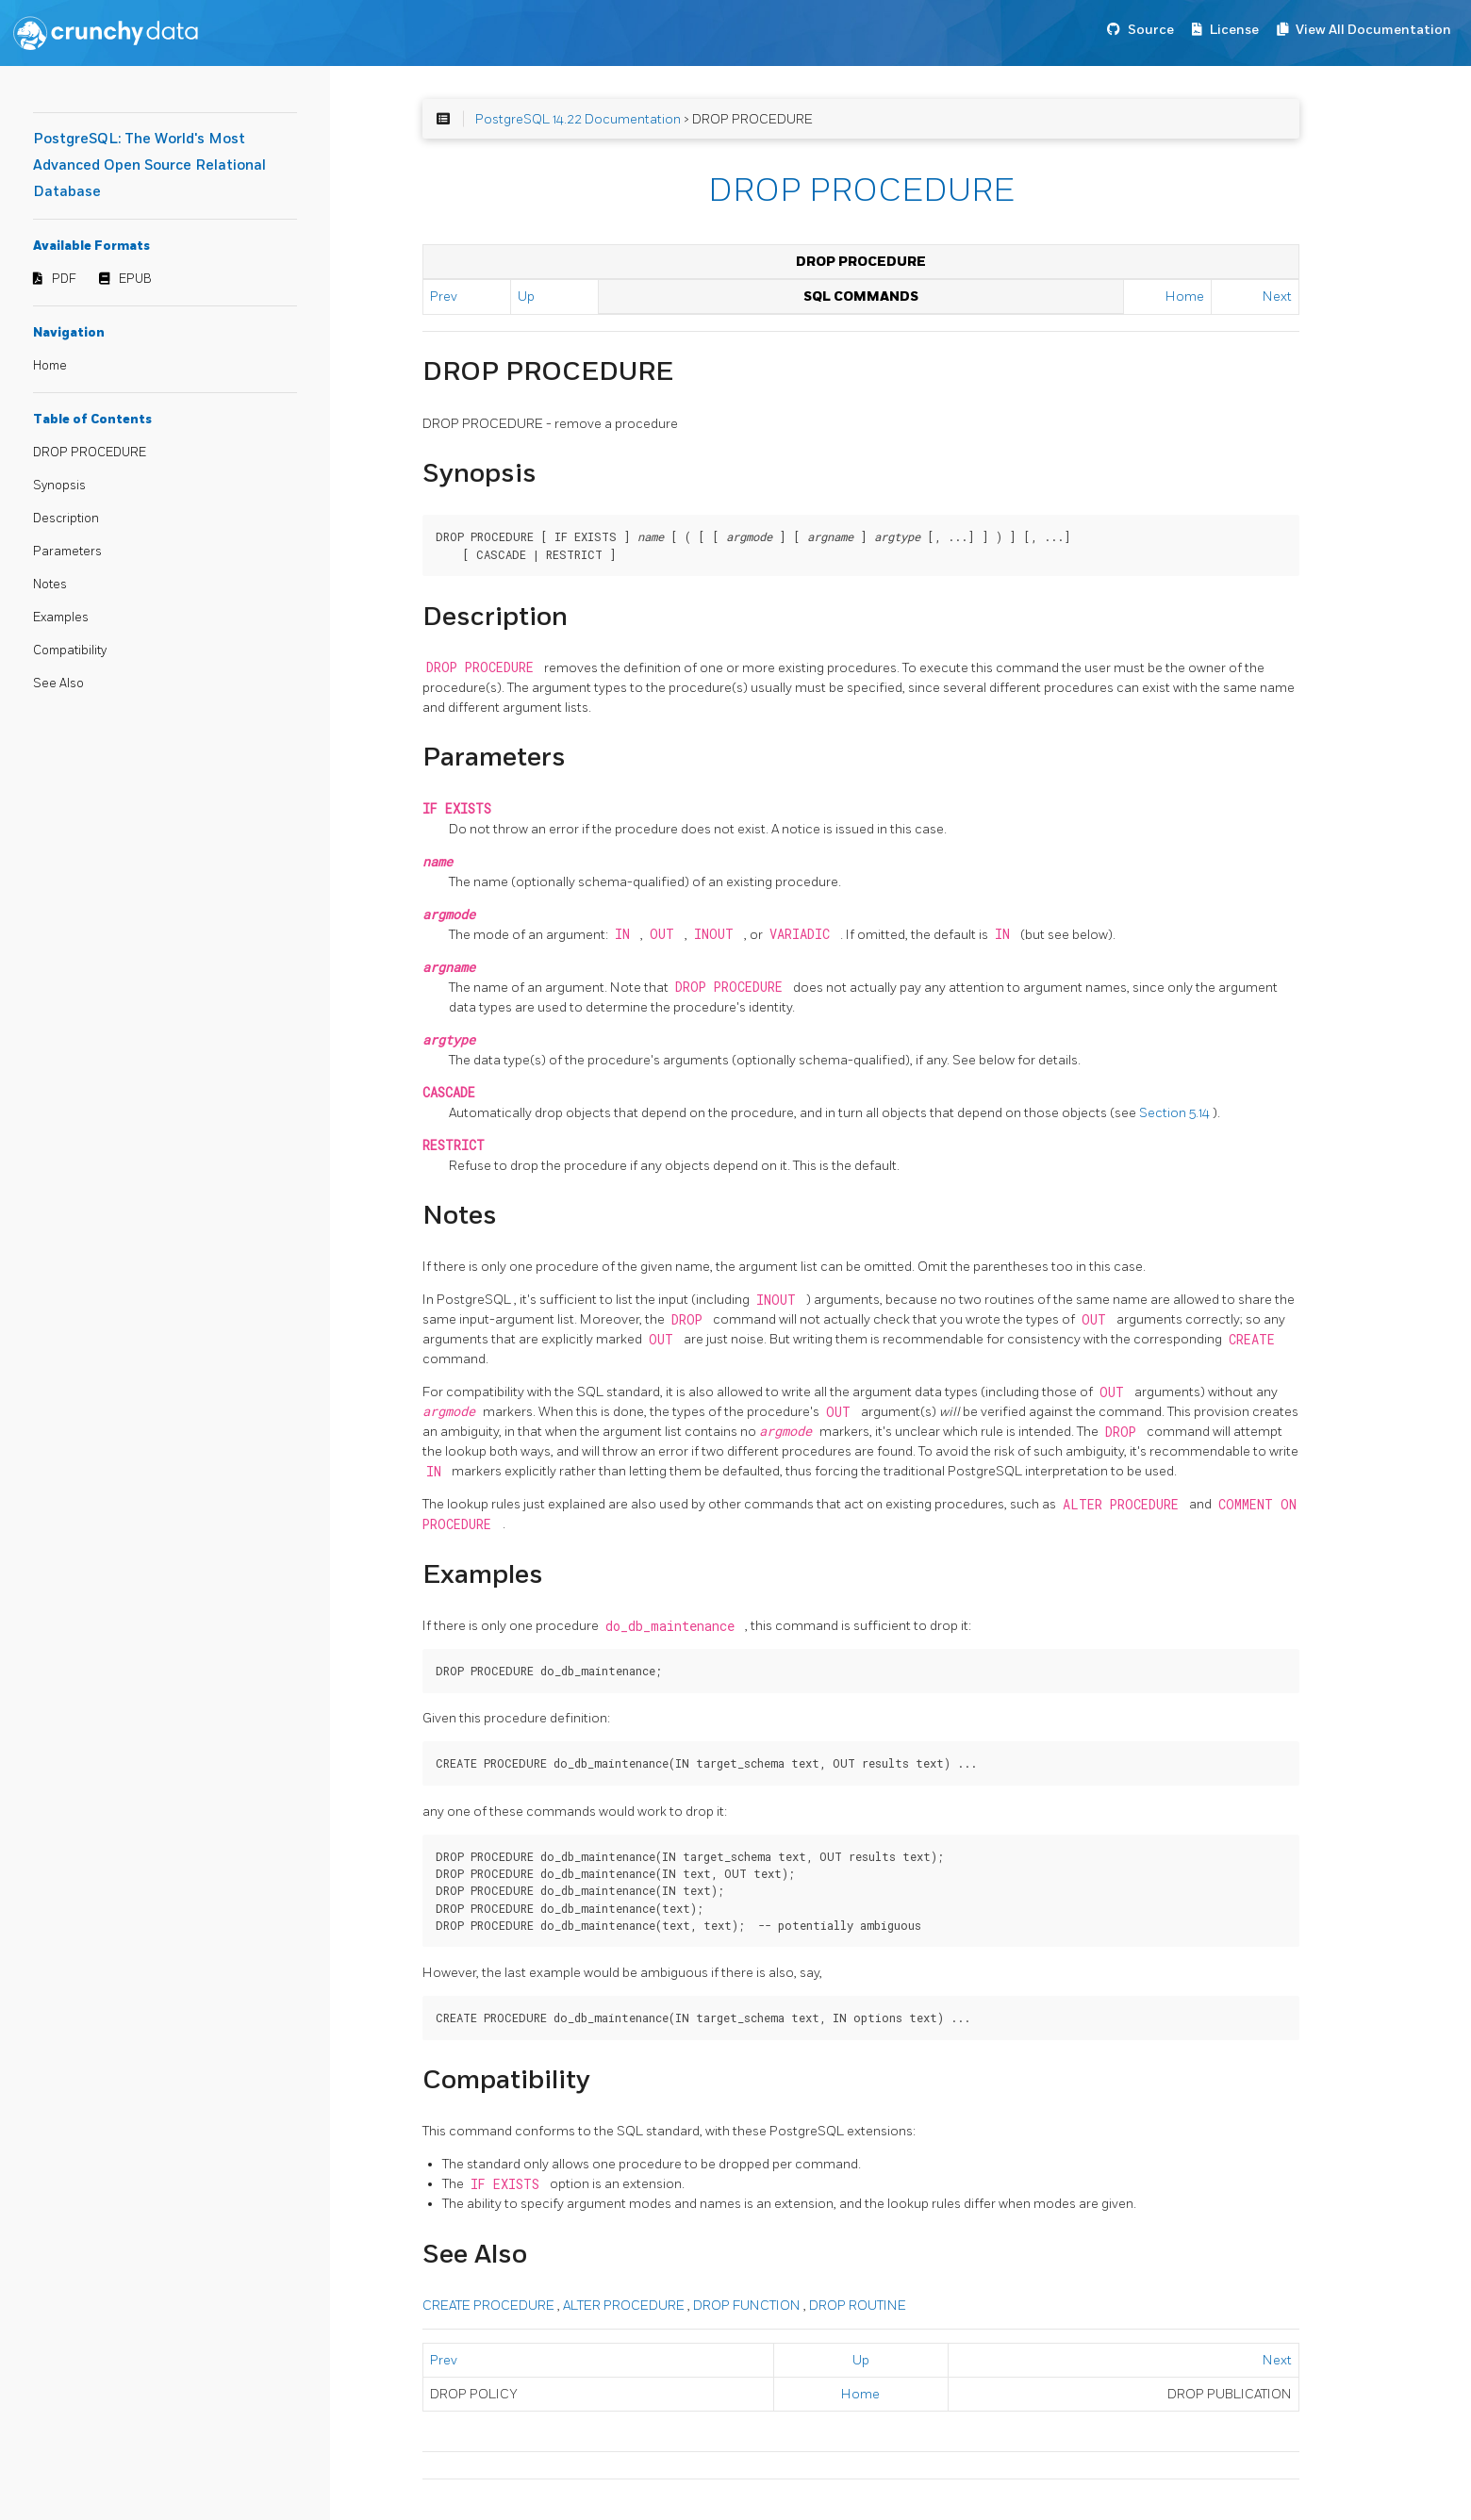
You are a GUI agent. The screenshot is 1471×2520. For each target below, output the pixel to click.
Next (1277, 296)
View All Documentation (1373, 30)
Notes (50, 584)
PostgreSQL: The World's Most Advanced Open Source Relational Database (149, 165)
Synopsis (59, 485)
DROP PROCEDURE (89, 452)
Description (66, 518)
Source (1151, 30)
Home (50, 365)
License (1234, 30)
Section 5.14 (1176, 1113)
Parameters (67, 551)
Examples (61, 617)
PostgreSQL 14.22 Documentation (578, 119)
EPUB (135, 279)
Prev (443, 296)
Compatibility (70, 650)
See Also (58, 683)
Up (526, 296)
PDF (64, 279)
